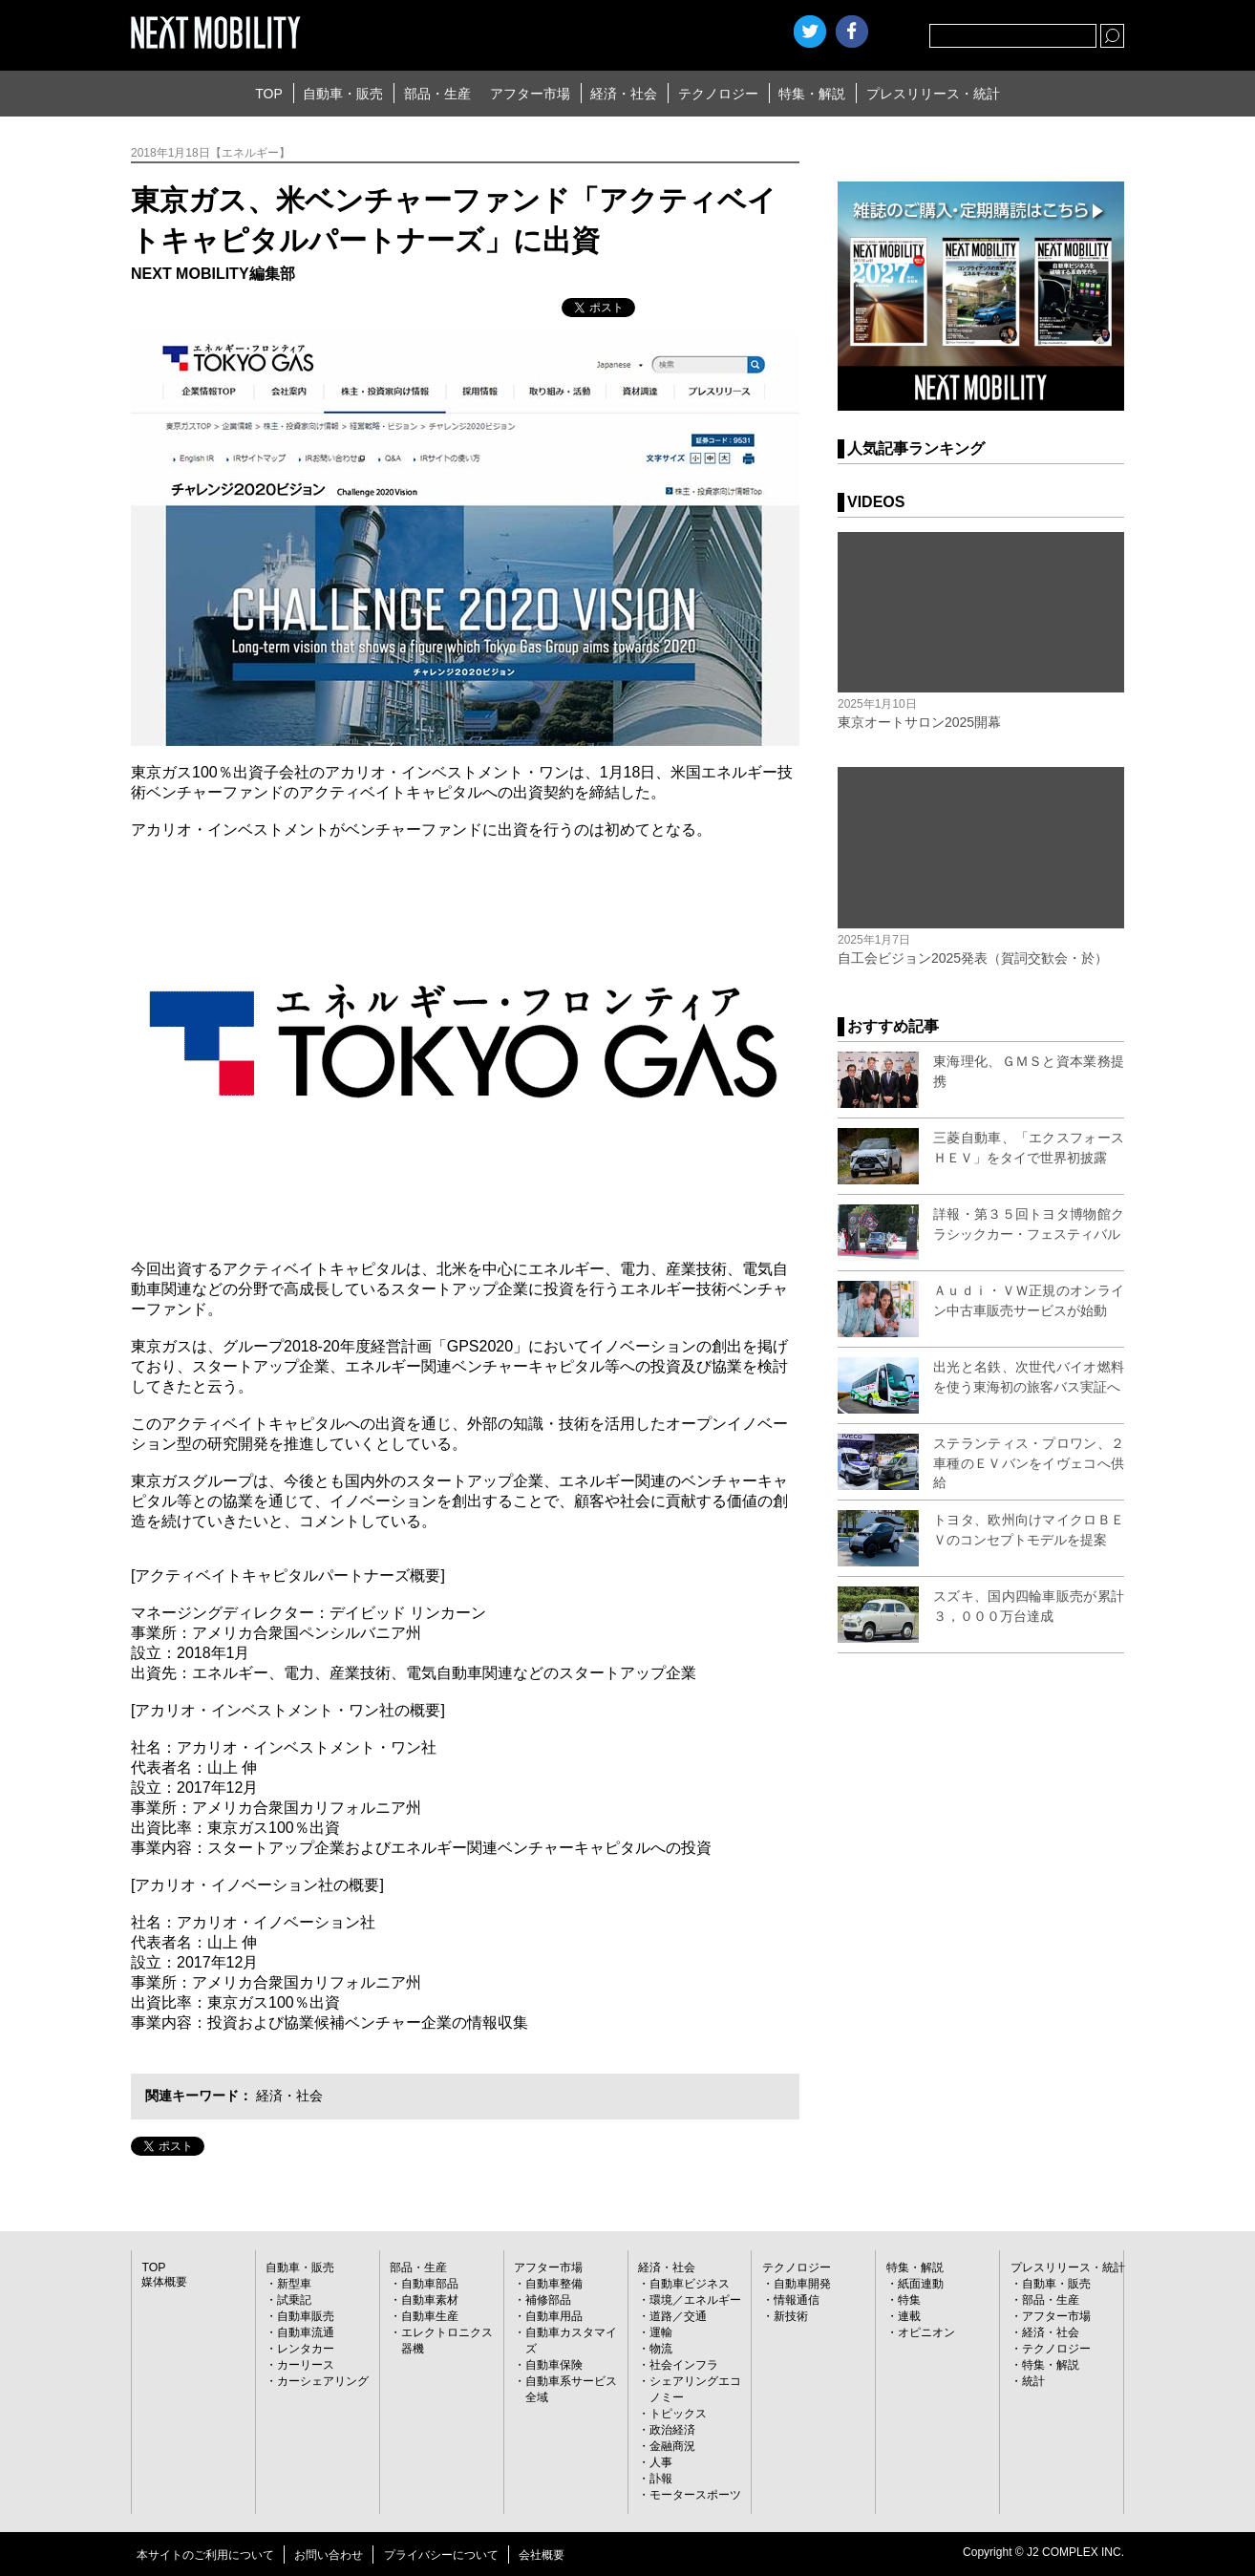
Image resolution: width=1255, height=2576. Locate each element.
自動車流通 (305, 2332)
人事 (660, 2462)
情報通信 (796, 2300)
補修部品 (548, 2300)
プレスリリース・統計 (933, 93)
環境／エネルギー (695, 2300)
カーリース (305, 2365)
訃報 (660, 2478)
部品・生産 (437, 93)
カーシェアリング (323, 2381)
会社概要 (541, 2555)
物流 (660, 2348)
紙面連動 (921, 2283)
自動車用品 (554, 2316)
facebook (852, 31)
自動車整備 (554, 2283)
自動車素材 (429, 2300)
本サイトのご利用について (205, 2555)
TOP (269, 93)
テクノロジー (718, 93)
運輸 (660, 2332)
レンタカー (305, 2348)
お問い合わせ (328, 2555)
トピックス (678, 2413)
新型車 (294, 2283)
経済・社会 (623, 93)
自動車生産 (429, 2316)
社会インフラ (683, 2365)
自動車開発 (802, 2283)
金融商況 (672, 2446)
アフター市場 (530, 93)
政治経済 (672, 2430)
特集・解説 (811, 93)
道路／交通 (678, 2316)
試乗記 (294, 2300)
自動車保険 (554, 2365)
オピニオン (926, 2332)
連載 (909, 2316)
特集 (909, 2300)
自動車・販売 (343, 93)
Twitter (810, 31)
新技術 (791, 2316)
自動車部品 (429, 2283)
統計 (1033, 2381)
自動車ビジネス (689, 2283)
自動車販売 (305, 2316)
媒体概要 (164, 2282)
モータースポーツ (695, 2494)
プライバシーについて (441, 2555)
